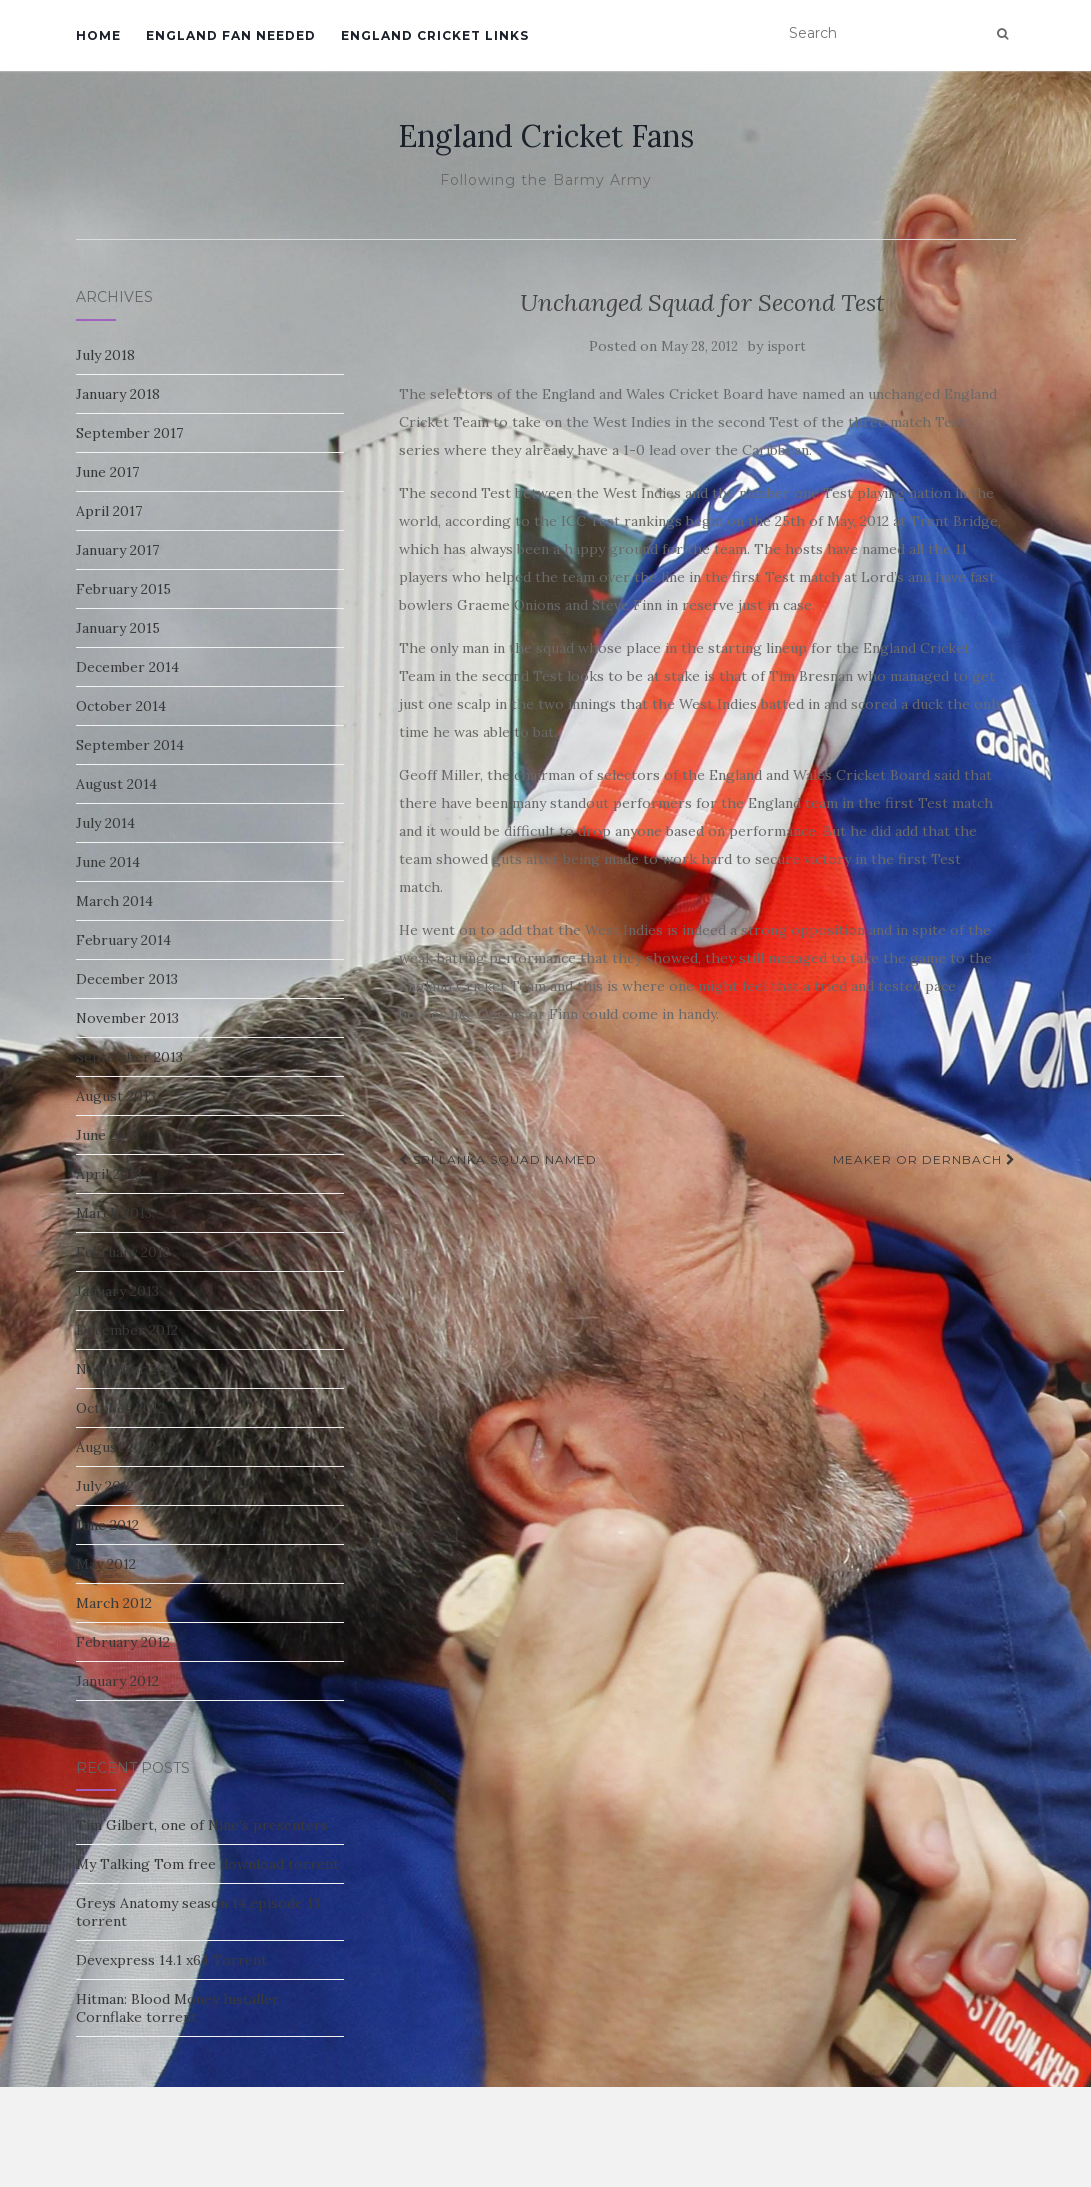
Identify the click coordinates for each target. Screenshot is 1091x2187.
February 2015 (123, 589)
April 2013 (109, 1174)
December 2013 (127, 979)
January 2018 (118, 394)
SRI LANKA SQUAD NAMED (498, 1159)
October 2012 (120, 1408)
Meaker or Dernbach (924, 1159)
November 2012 (127, 1369)
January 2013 (117, 1291)
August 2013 (116, 1096)
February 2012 (123, 1642)
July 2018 (105, 355)
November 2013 (127, 1018)
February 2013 (123, 1252)
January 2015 (118, 628)
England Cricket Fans (546, 136)
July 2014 (105, 823)
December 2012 (127, 1330)
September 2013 (129, 1057)
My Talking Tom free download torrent (207, 1864)
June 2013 (107, 1135)
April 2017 (109, 511)
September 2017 (129, 433)
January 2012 (117, 1681)
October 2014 (121, 706)
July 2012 (105, 1486)
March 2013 (114, 1213)
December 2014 (127, 667)
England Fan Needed (231, 35)
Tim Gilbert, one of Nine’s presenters (202, 1825)
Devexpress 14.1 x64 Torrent (171, 1960)
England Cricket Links (435, 35)
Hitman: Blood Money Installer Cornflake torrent (177, 2008)
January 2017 (117, 550)
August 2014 (116, 784)
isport (786, 346)
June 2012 (107, 1525)
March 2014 (114, 901)
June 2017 (107, 472)
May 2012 (106, 1564)
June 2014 (108, 862)
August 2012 (116, 1447)
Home (98, 35)
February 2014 (123, 940)
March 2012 (114, 1603)
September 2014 (130, 745)
